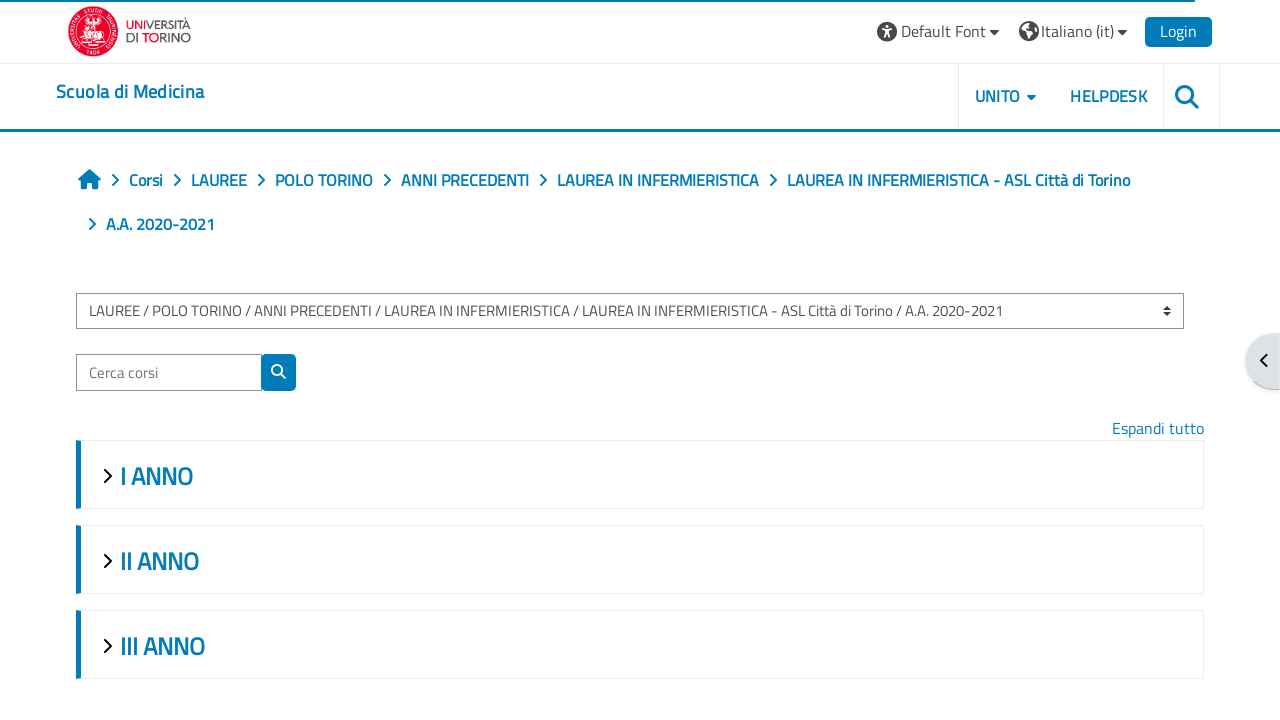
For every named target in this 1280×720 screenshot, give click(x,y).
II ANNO (161, 561)
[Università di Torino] (132, 29)
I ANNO (158, 476)
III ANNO (164, 646)
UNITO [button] (995, 96)
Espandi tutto (1156, 428)
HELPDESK (1105, 96)
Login (1175, 31)
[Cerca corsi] (171, 372)
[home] (133, 92)
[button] (937, 31)
